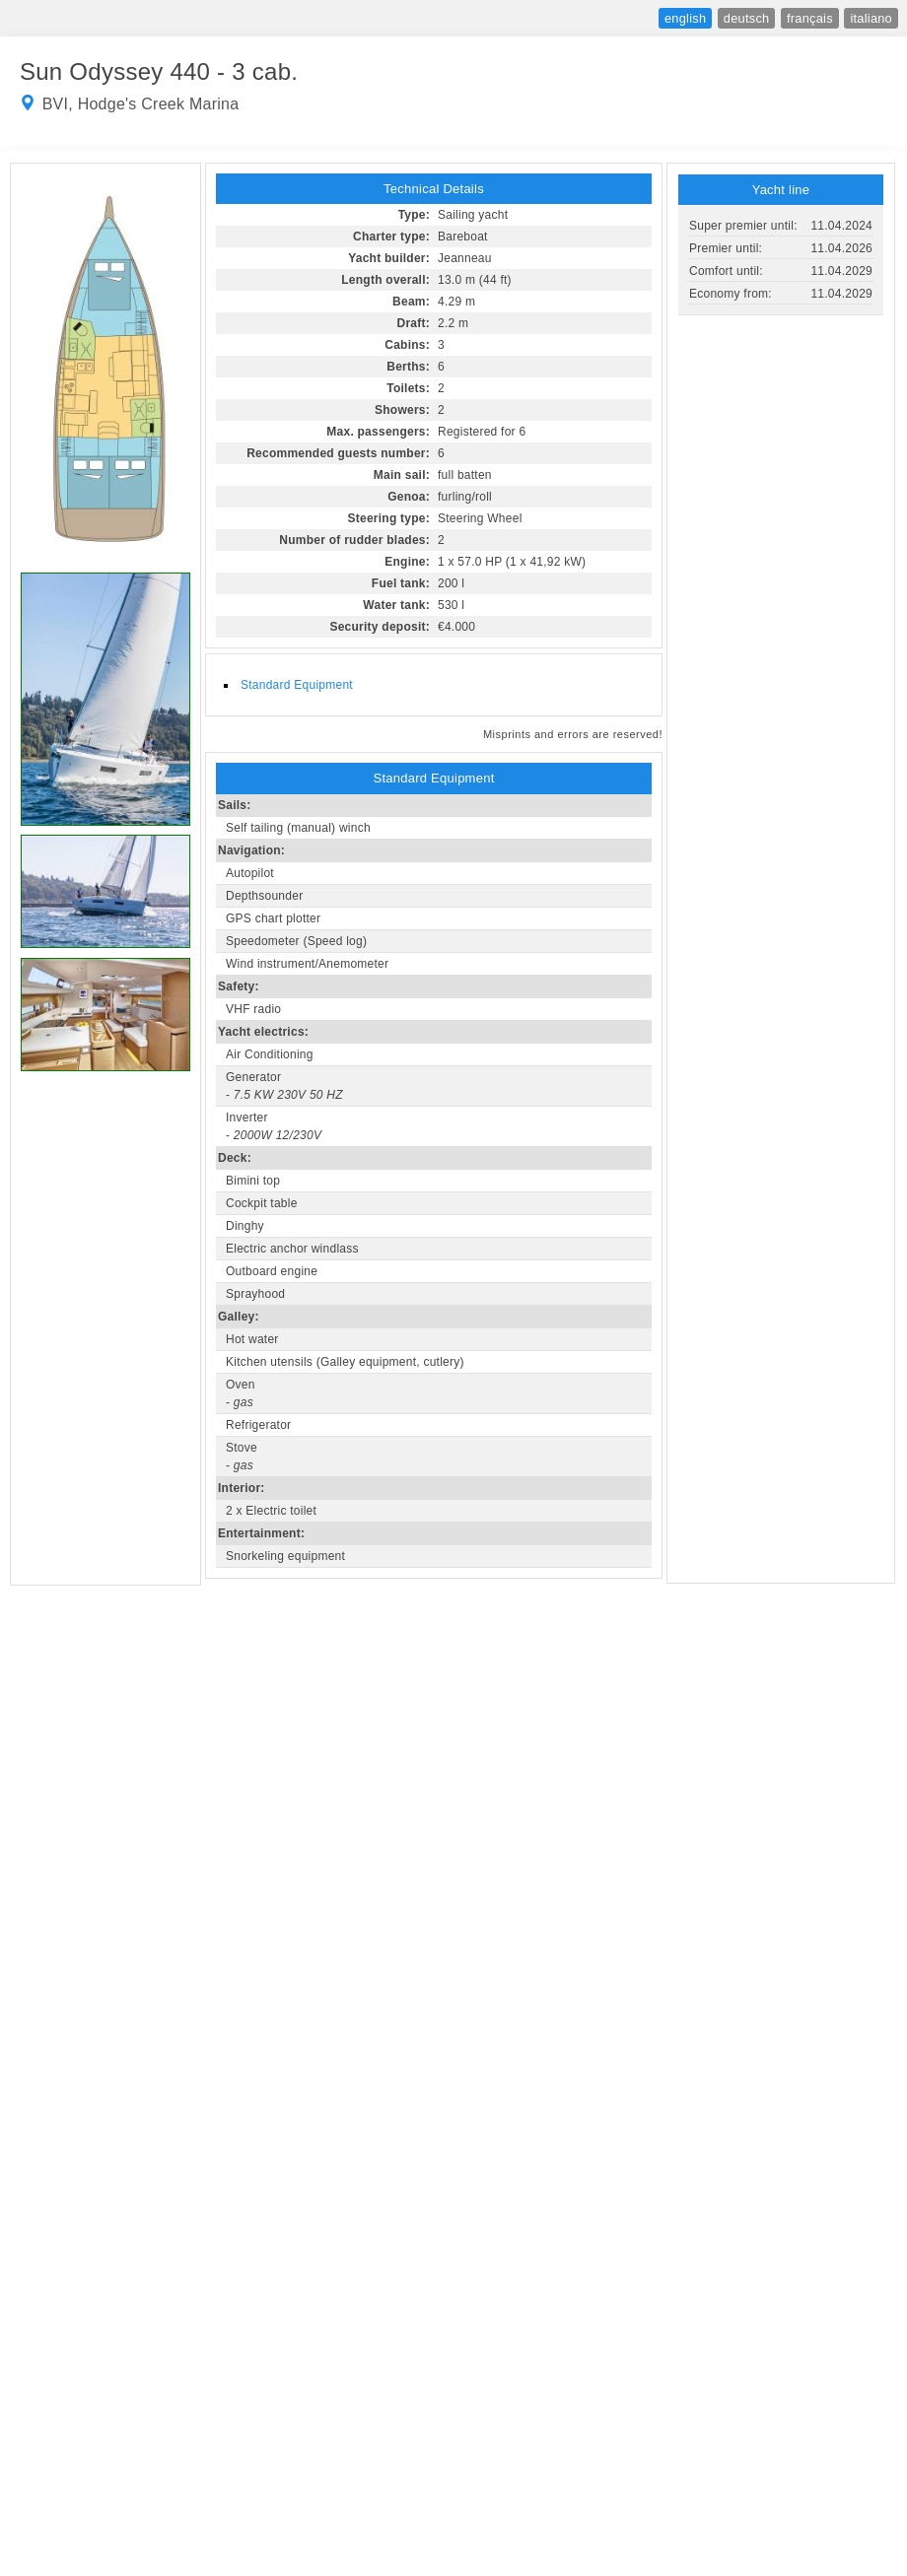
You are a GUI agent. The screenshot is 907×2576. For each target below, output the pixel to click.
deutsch (747, 18)
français (810, 18)
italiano (871, 18)
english (685, 18)
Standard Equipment (297, 685)
